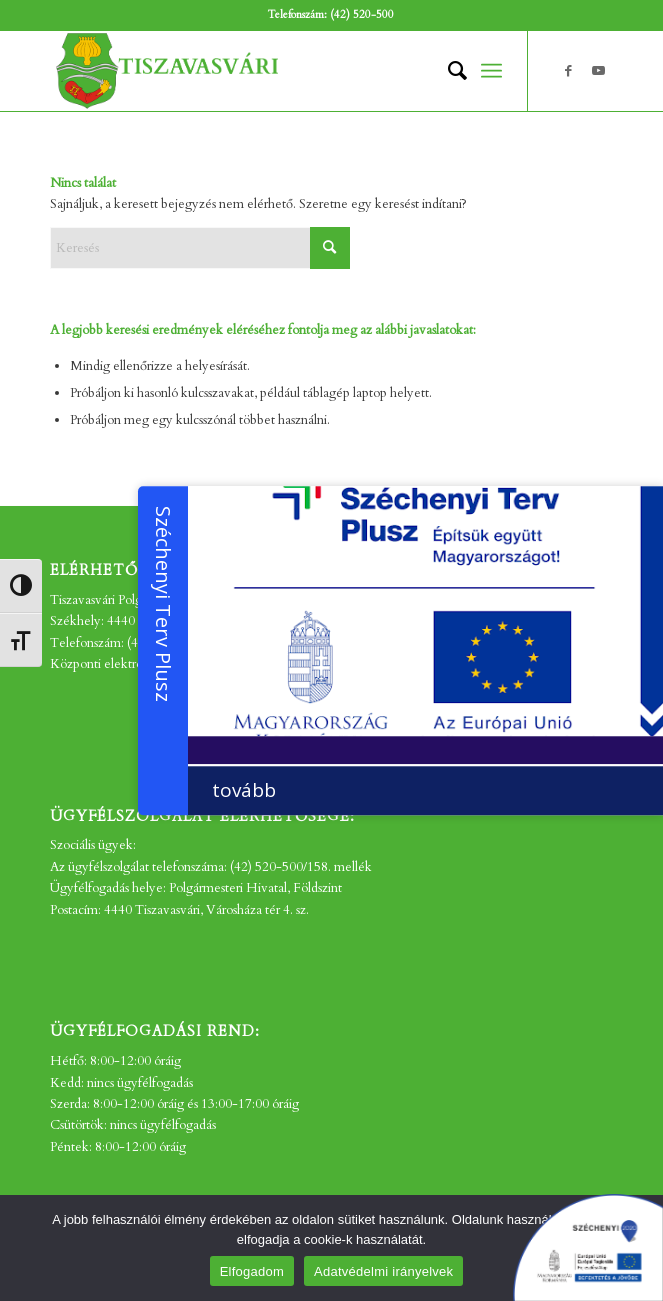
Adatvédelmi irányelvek (383, 1271)
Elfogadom (252, 1271)
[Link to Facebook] (568, 71)
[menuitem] (447, 71)
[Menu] (491, 71)
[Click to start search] (330, 248)
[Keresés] (447, 71)
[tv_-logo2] (275, 71)
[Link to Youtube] (598, 71)
